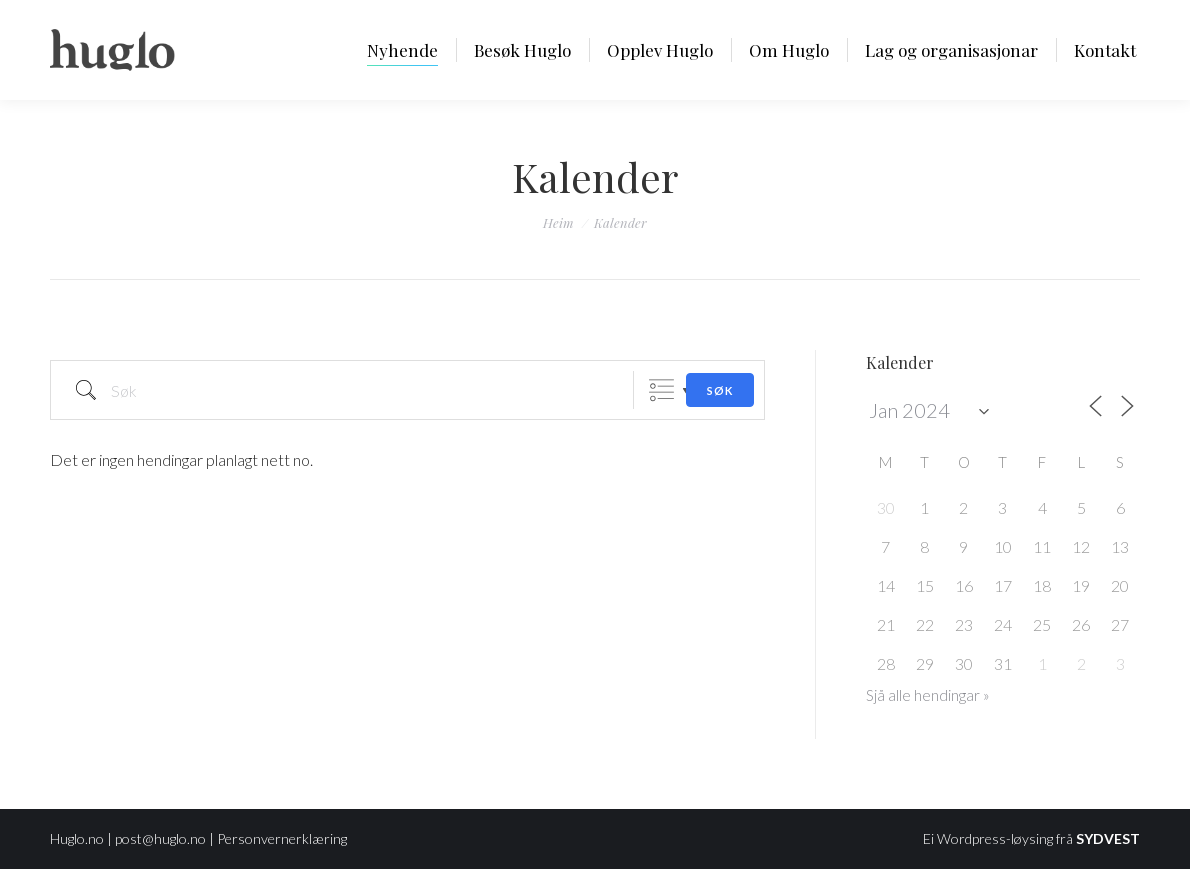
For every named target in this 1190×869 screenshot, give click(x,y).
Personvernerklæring (282, 838)
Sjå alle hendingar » (928, 695)
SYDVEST (1108, 838)
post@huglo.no (160, 838)
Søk (720, 390)
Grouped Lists (661, 390)
